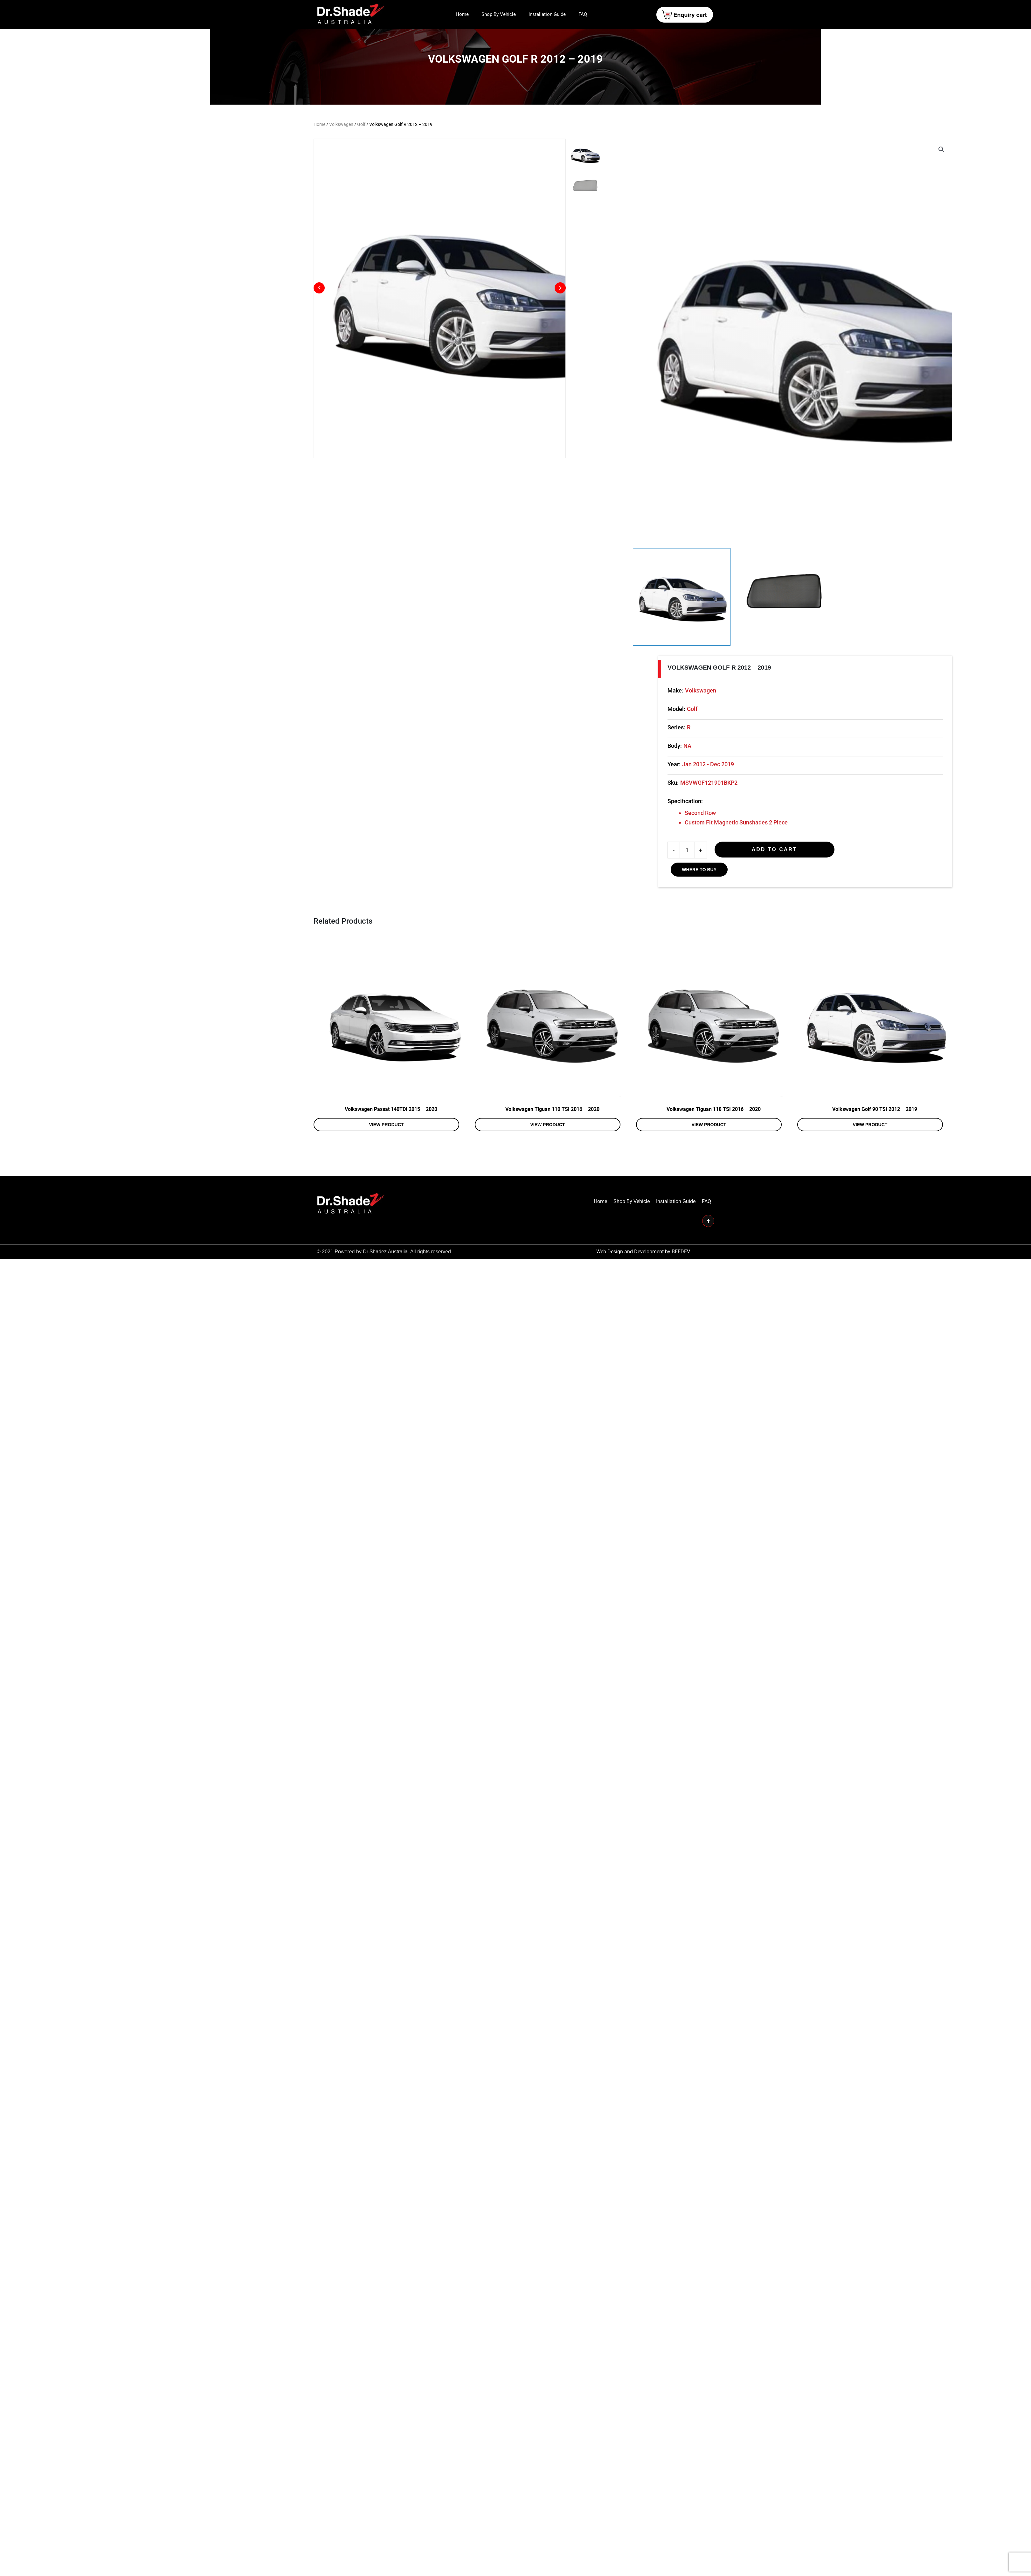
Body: (767, 880)
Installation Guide (547, 14)
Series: (769, 862)
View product (406, 1302)
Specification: (777, 936)
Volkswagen (341, 124)
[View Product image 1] (780, 718)
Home (462, 14)
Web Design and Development (630, 1429)
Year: (766, 899)
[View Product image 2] (910, 718)
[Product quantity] (779, 984)
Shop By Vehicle (498, 14)
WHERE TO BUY (791, 1004)
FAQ (582, 14)
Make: (768, 825)
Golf (361, 124)
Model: (769, 843)
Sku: (765, 917)
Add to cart (866, 984)
